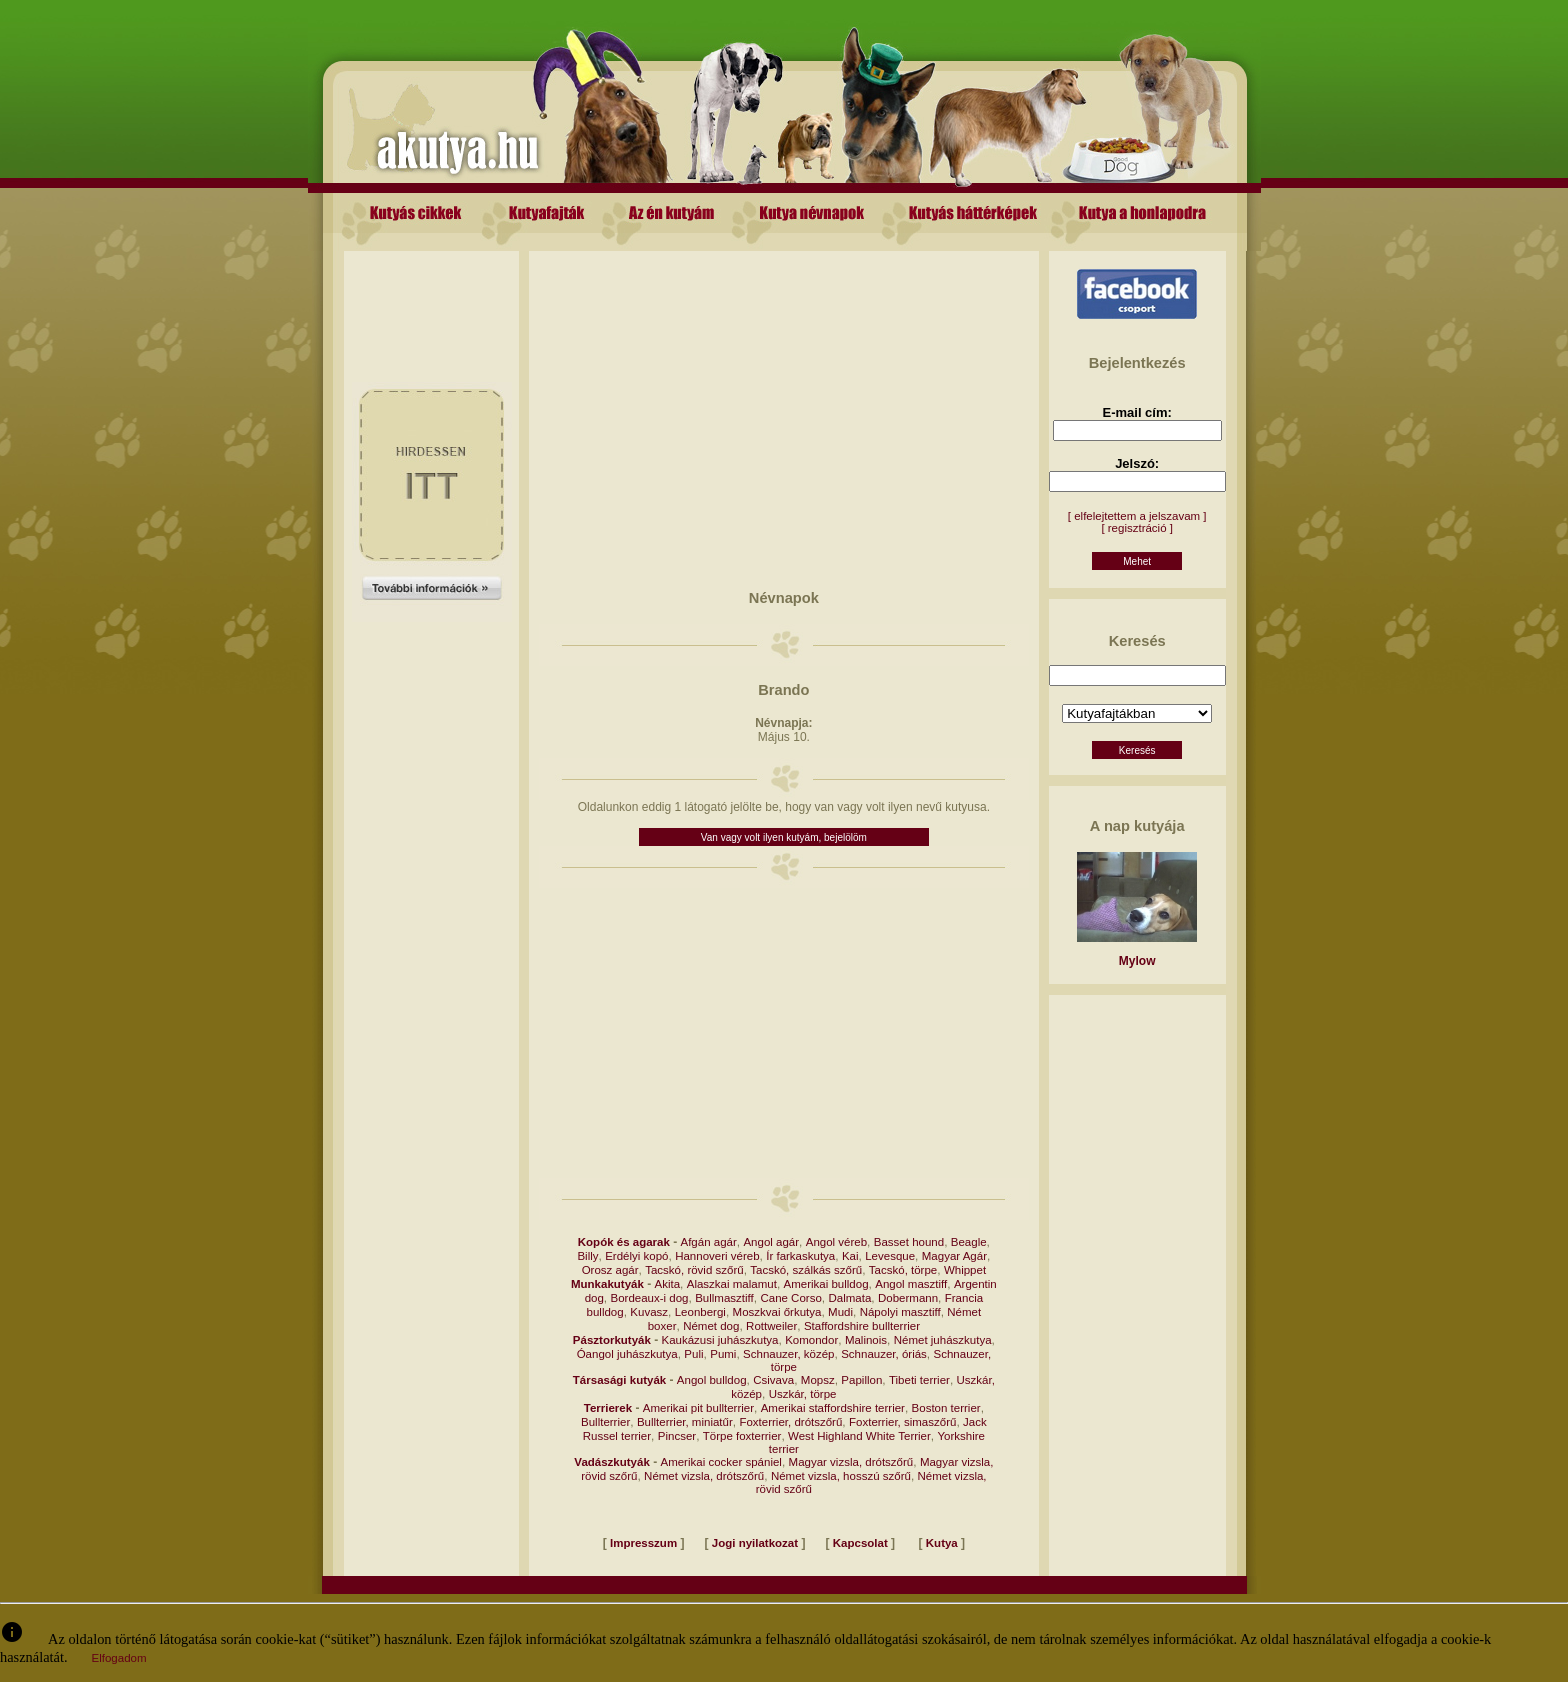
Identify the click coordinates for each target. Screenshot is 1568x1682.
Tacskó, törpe (903, 1270)
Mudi (840, 1312)
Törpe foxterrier (742, 1436)
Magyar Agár (954, 1256)
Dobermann (908, 1298)
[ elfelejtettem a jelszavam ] (1137, 516)
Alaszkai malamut (732, 1284)
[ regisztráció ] (1137, 528)
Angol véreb (836, 1242)
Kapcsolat (860, 1543)
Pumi (723, 1354)
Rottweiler (771, 1326)
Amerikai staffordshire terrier (833, 1408)
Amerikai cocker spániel (720, 1462)
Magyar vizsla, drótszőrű (851, 1462)
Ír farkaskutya (800, 1256)
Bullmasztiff (724, 1298)
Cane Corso (790, 1298)
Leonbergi (700, 1312)
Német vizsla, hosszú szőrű (841, 1476)
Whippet (965, 1270)
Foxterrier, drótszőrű (790, 1422)
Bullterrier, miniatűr (685, 1422)
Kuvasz (649, 1312)
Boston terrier (946, 1408)
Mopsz (818, 1380)
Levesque (890, 1256)
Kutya (942, 1543)
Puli (693, 1354)
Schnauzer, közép (788, 1354)
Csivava (773, 1380)
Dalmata (849, 1298)
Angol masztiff (911, 1284)
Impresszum (643, 1543)
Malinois (866, 1340)
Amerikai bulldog (826, 1284)
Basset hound (909, 1242)
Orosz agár (610, 1270)
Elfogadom (119, 1658)
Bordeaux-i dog (650, 1298)
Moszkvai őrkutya (777, 1312)
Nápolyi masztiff (900, 1312)
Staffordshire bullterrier (862, 1326)
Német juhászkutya (943, 1340)
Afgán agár (709, 1242)
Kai (850, 1256)
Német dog (711, 1326)
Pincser (677, 1436)
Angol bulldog (712, 1380)
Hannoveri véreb (717, 1256)
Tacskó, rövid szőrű (694, 1270)
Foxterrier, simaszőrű (902, 1422)
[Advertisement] (432, 296)
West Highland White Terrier (859, 1436)
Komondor (811, 1340)
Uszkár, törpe (803, 1394)
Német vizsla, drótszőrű (704, 1476)
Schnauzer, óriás (884, 1354)
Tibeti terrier (919, 1380)
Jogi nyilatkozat (755, 1543)
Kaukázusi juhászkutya (720, 1340)
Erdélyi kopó (636, 1256)
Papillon (861, 1380)
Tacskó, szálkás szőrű (806, 1270)
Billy (587, 1256)
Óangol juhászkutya (627, 1354)
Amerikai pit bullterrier (698, 1408)
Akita (668, 1284)
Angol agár (771, 1242)
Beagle (969, 1242)
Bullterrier (605, 1422)
